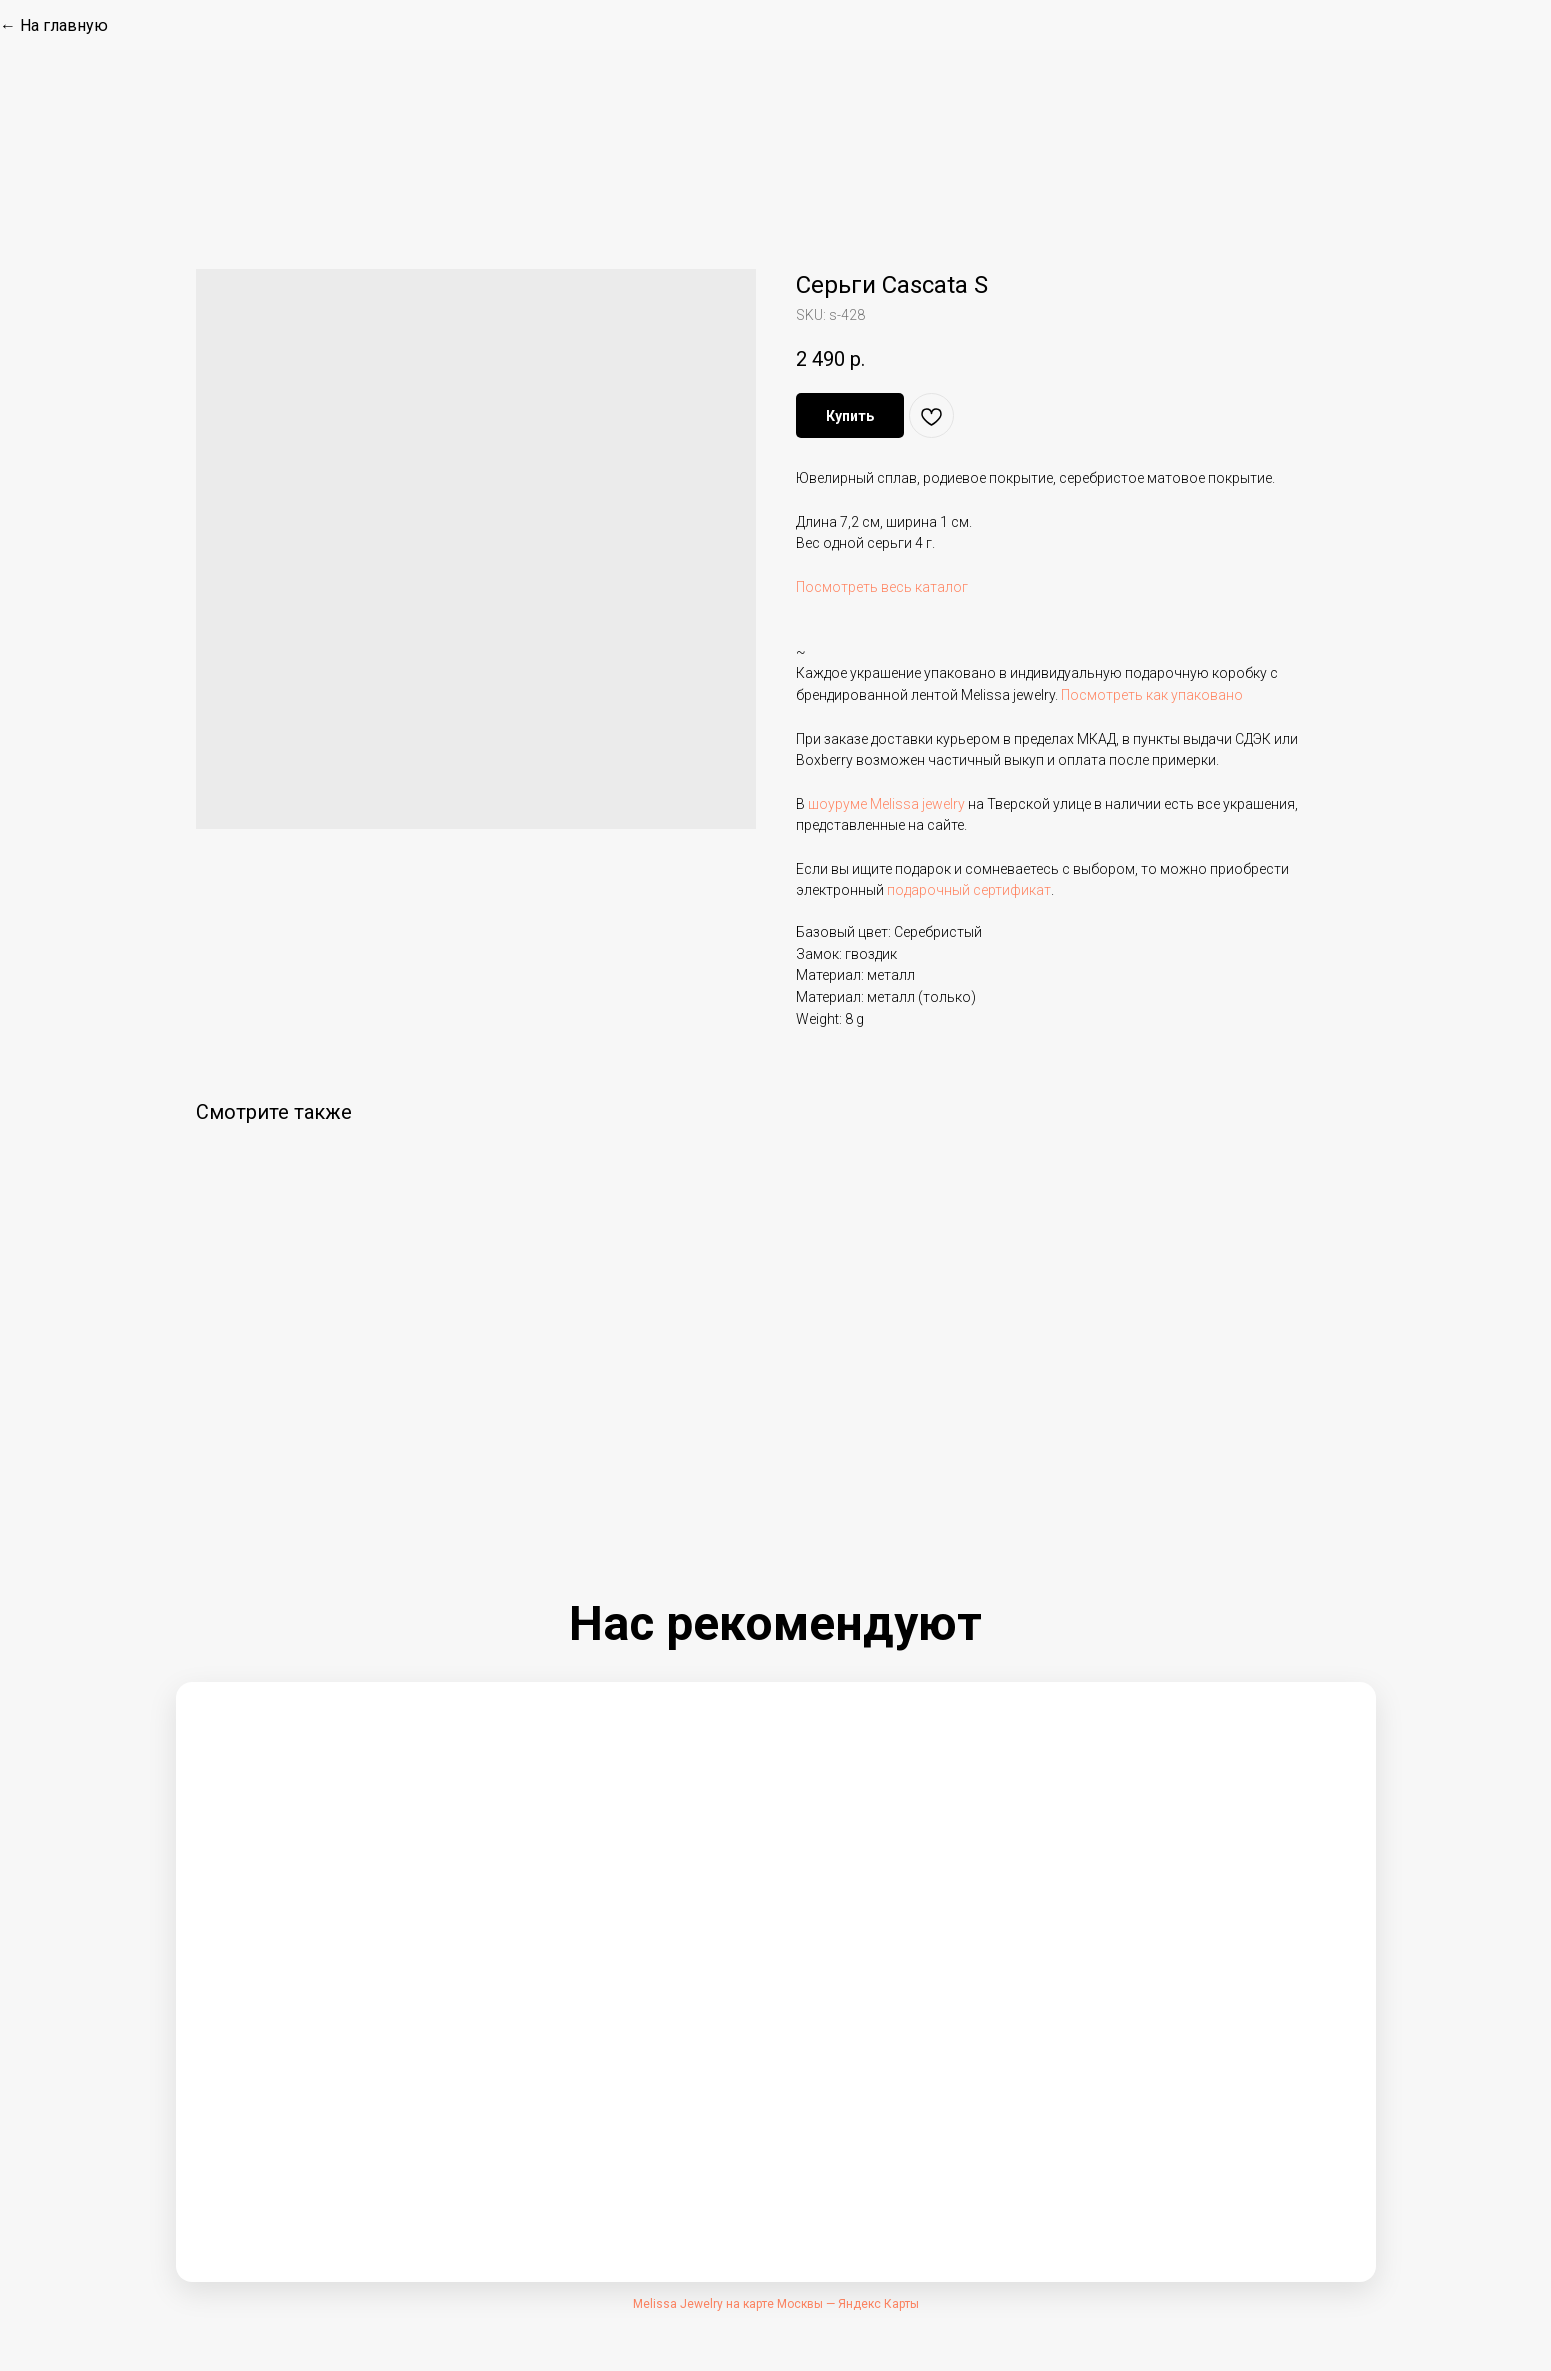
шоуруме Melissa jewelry (886, 804)
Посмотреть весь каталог (882, 587)
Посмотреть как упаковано (1152, 695)
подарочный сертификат (969, 890)
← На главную (54, 25)
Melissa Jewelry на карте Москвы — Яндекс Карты (776, 2304)
